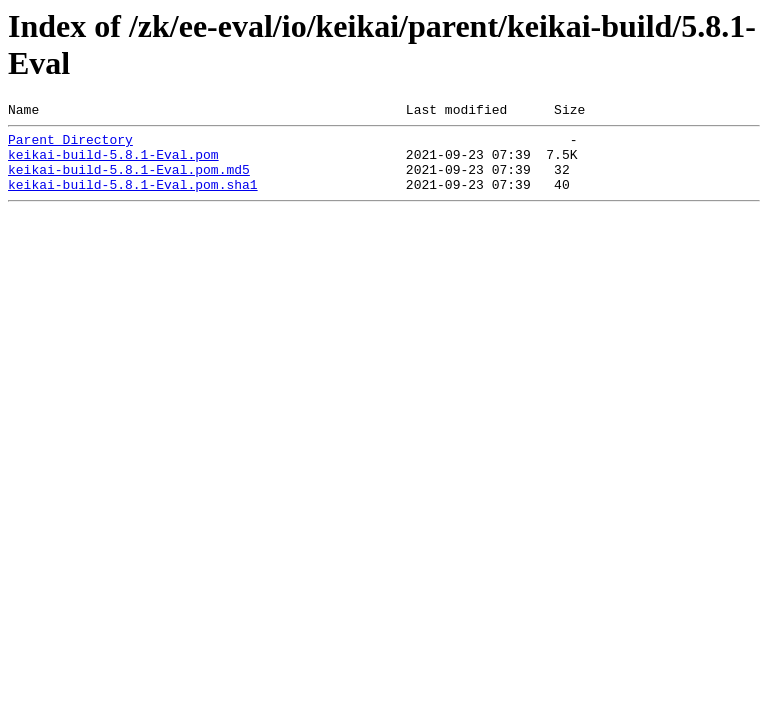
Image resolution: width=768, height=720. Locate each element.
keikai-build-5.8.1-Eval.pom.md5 (129, 181)
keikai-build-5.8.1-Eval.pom (113, 163)
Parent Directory (70, 145)
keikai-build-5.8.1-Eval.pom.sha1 (133, 199)
